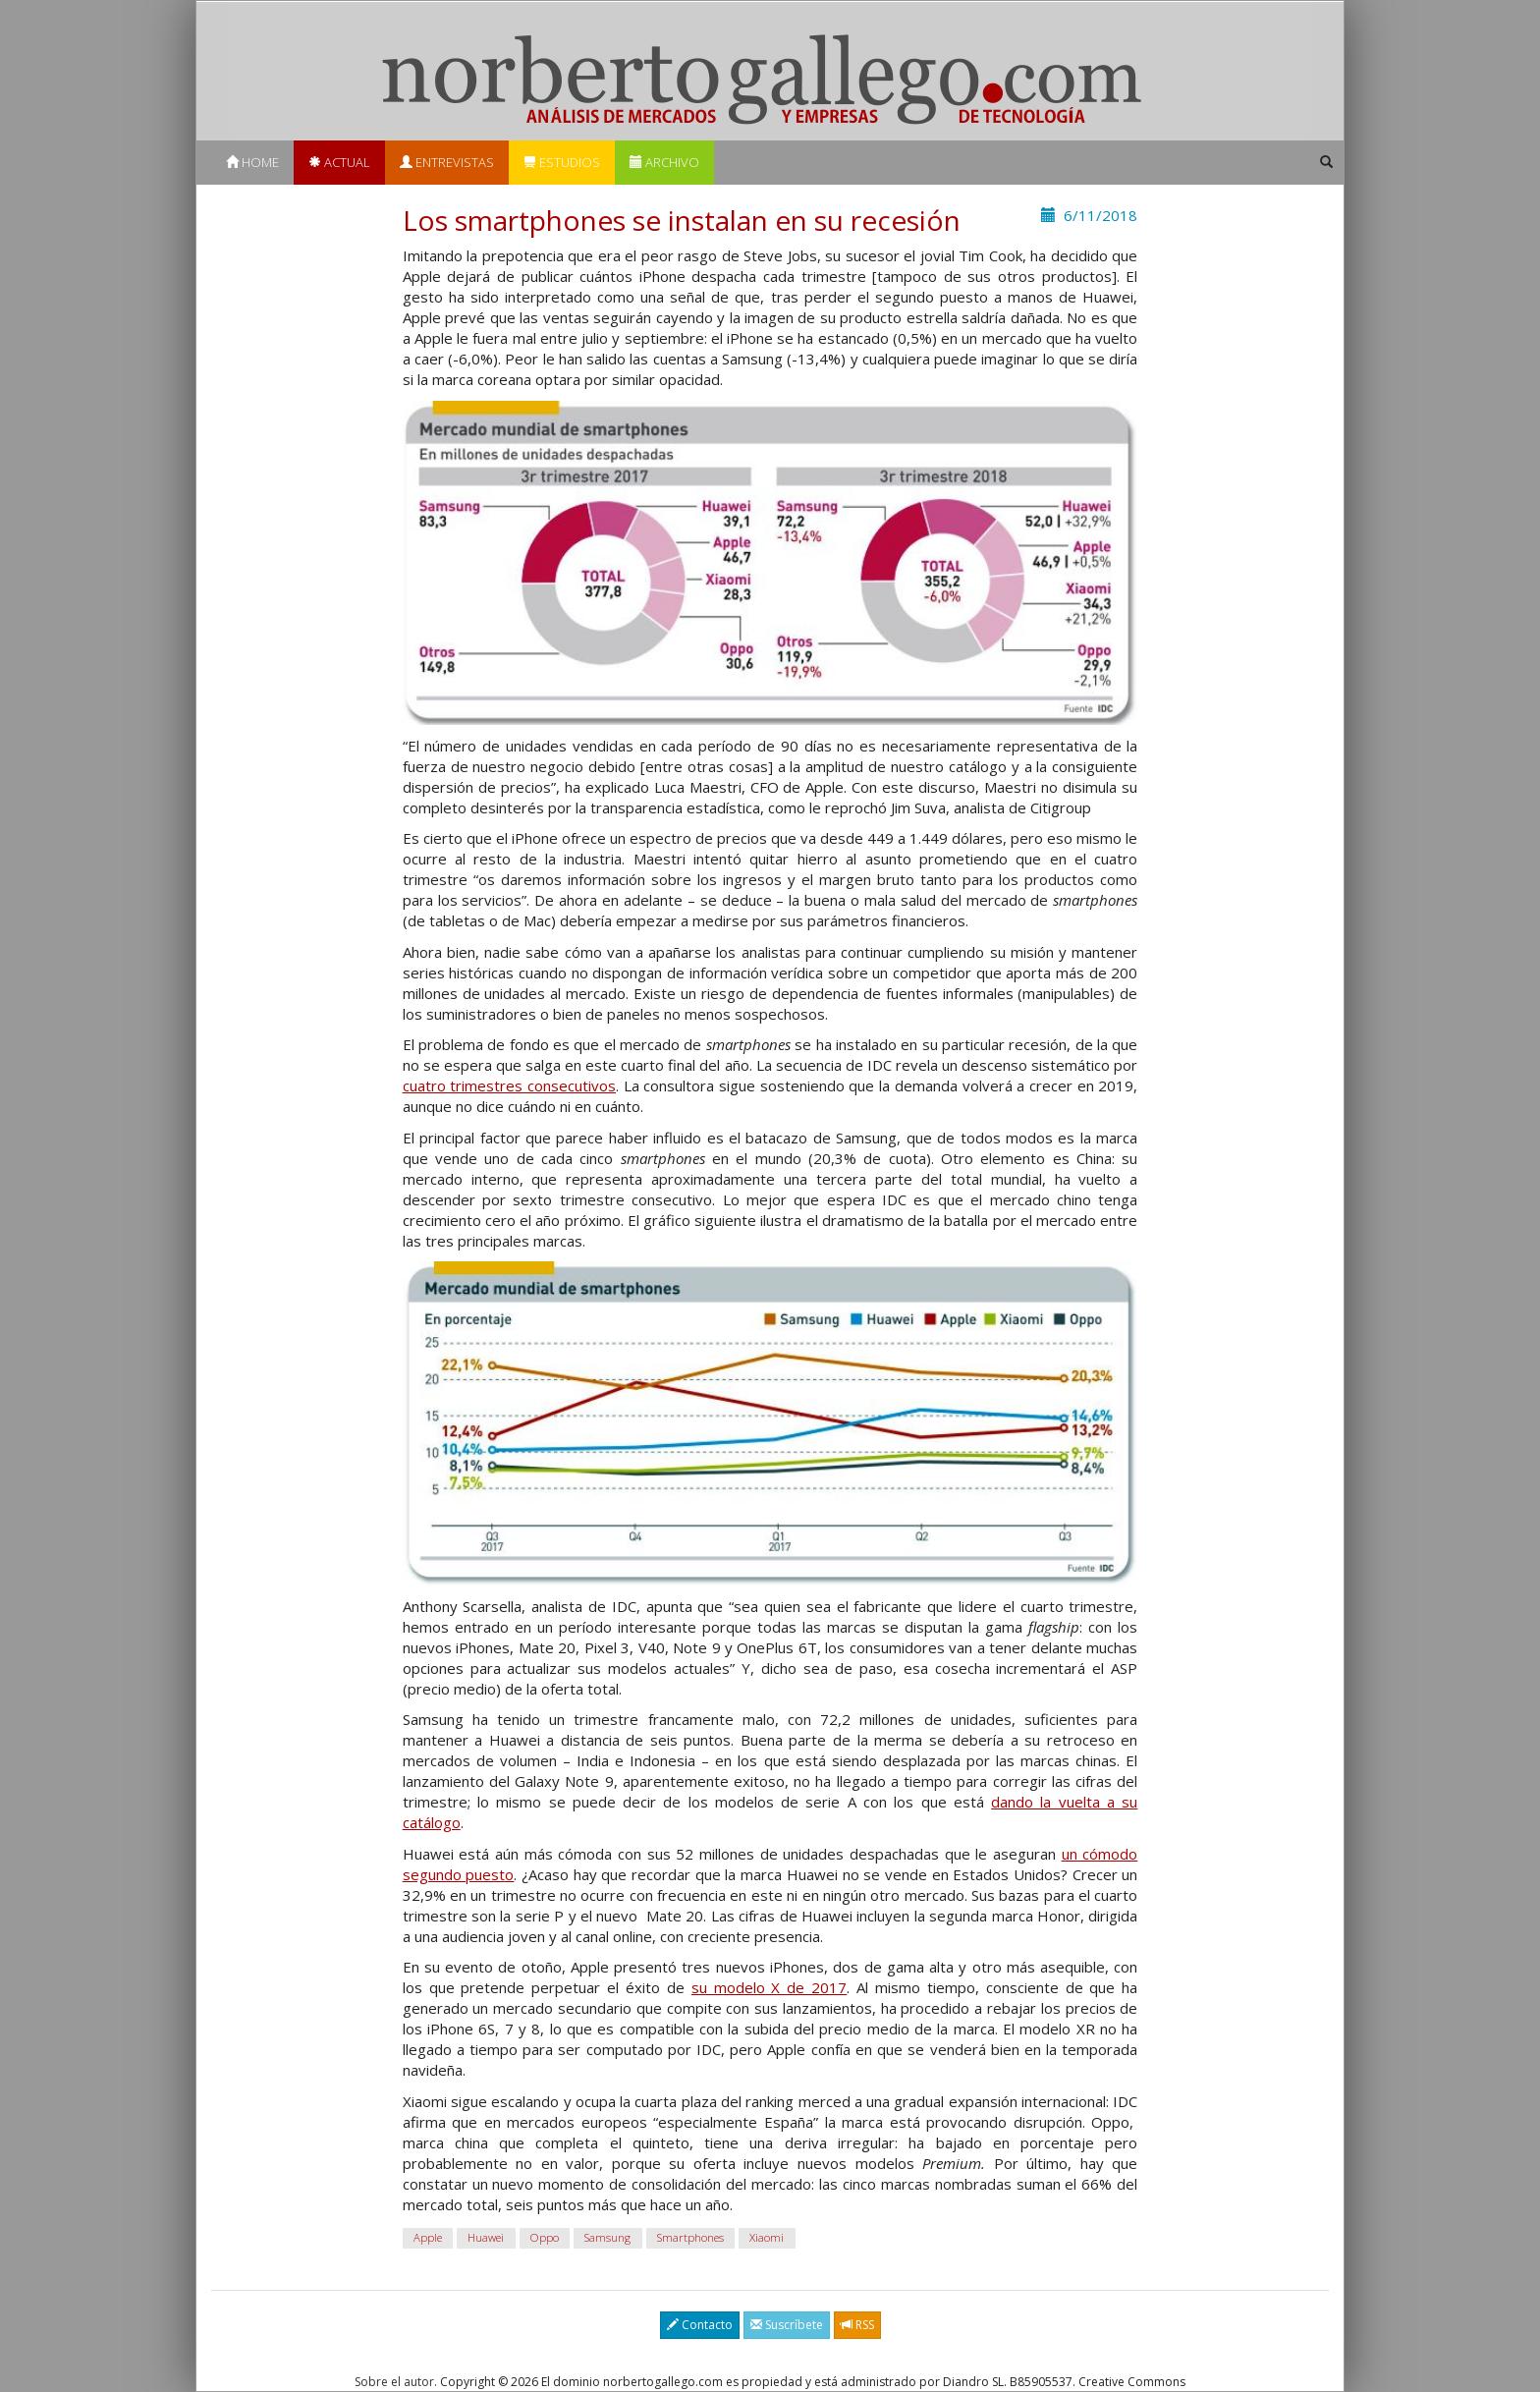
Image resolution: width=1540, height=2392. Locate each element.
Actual (339, 162)
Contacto (700, 2324)
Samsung (607, 2237)
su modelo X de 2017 (769, 1987)
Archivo (664, 162)
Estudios (561, 162)
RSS (857, 2324)
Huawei (486, 2237)
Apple (427, 2237)
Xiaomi (766, 2237)
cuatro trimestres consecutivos (509, 1085)
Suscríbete (786, 2324)
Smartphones (690, 2237)
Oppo (544, 2237)
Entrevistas (447, 162)
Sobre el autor (394, 2381)
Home (252, 162)
